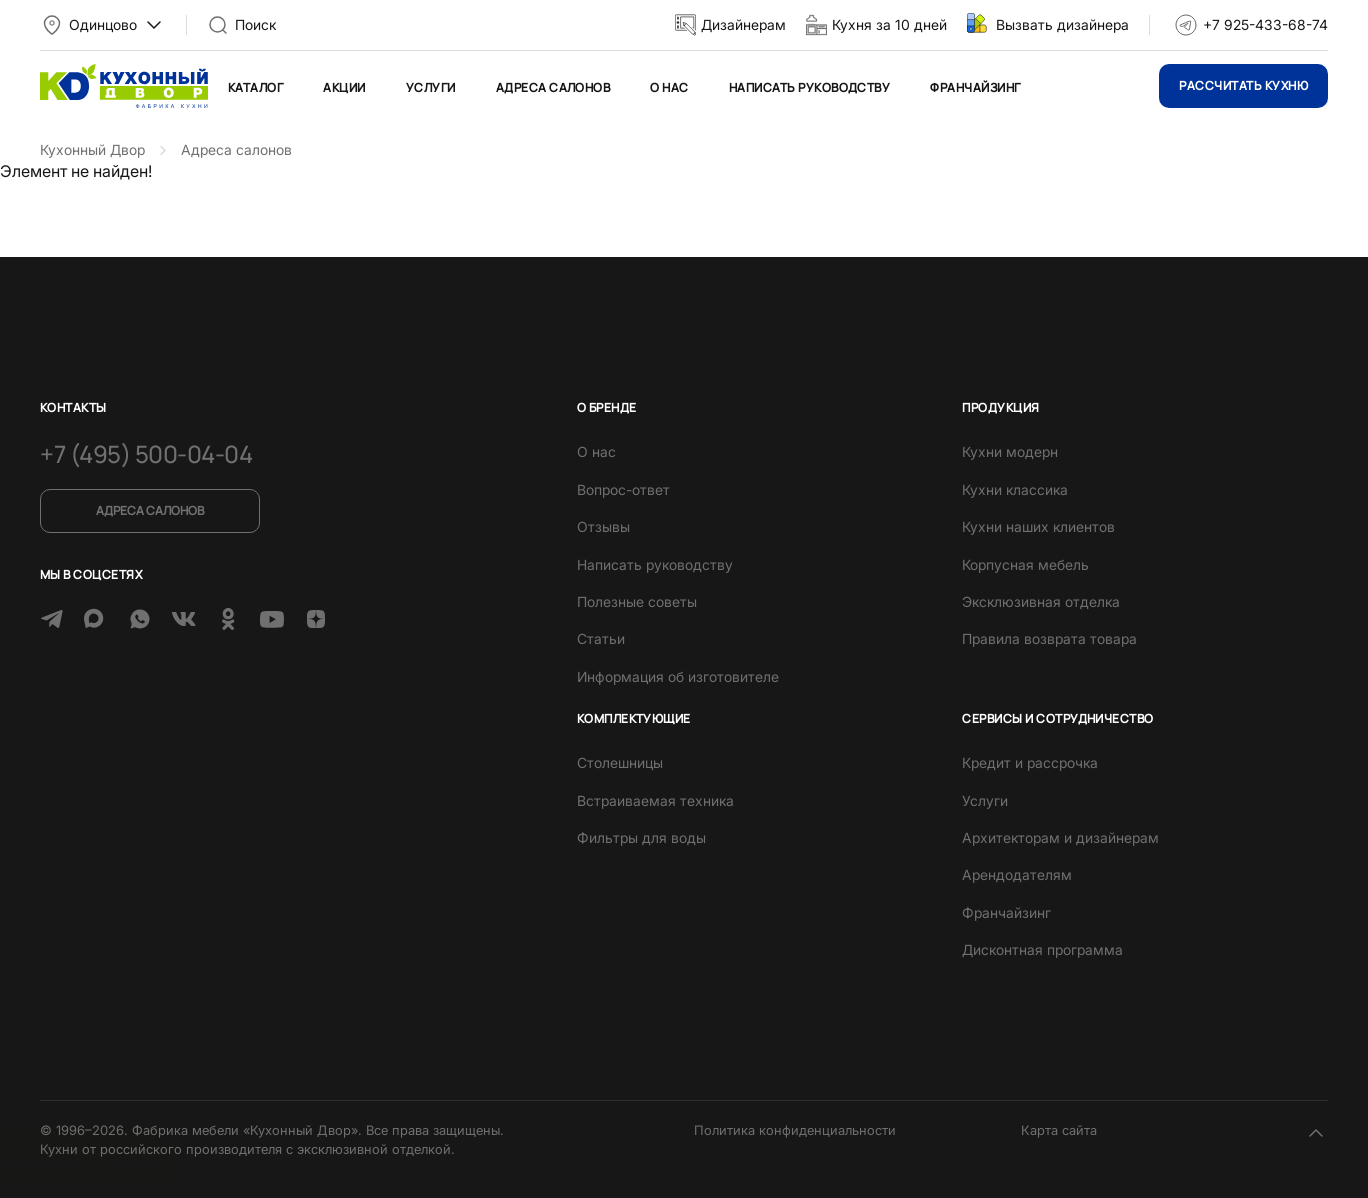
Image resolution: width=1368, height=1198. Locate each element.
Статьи (601, 638)
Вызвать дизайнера (1062, 24)
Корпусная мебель (1025, 564)
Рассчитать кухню (1243, 85)
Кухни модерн (1010, 451)
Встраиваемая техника (655, 800)
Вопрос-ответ (623, 489)
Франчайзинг (975, 87)
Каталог (255, 87)
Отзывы (603, 526)
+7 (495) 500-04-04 (146, 453)
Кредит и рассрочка (1030, 762)
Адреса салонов (553, 87)
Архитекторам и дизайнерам (1060, 837)
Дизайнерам (743, 24)
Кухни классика (1015, 489)
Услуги (431, 87)
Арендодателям (1017, 874)
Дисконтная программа (1042, 949)
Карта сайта (1059, 1130)
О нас (669, 87)
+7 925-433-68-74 (1265, 24)
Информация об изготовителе (678, 676)
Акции (344, 87)
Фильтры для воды (641, 837)
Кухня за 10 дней (889, 24)
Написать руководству (810, 87)
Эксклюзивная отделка (1041, 601)
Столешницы (620, 762)
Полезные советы (637, 601)
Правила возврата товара (1049, 638)
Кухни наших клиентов (1038, 526)
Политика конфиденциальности (795, 1130)
